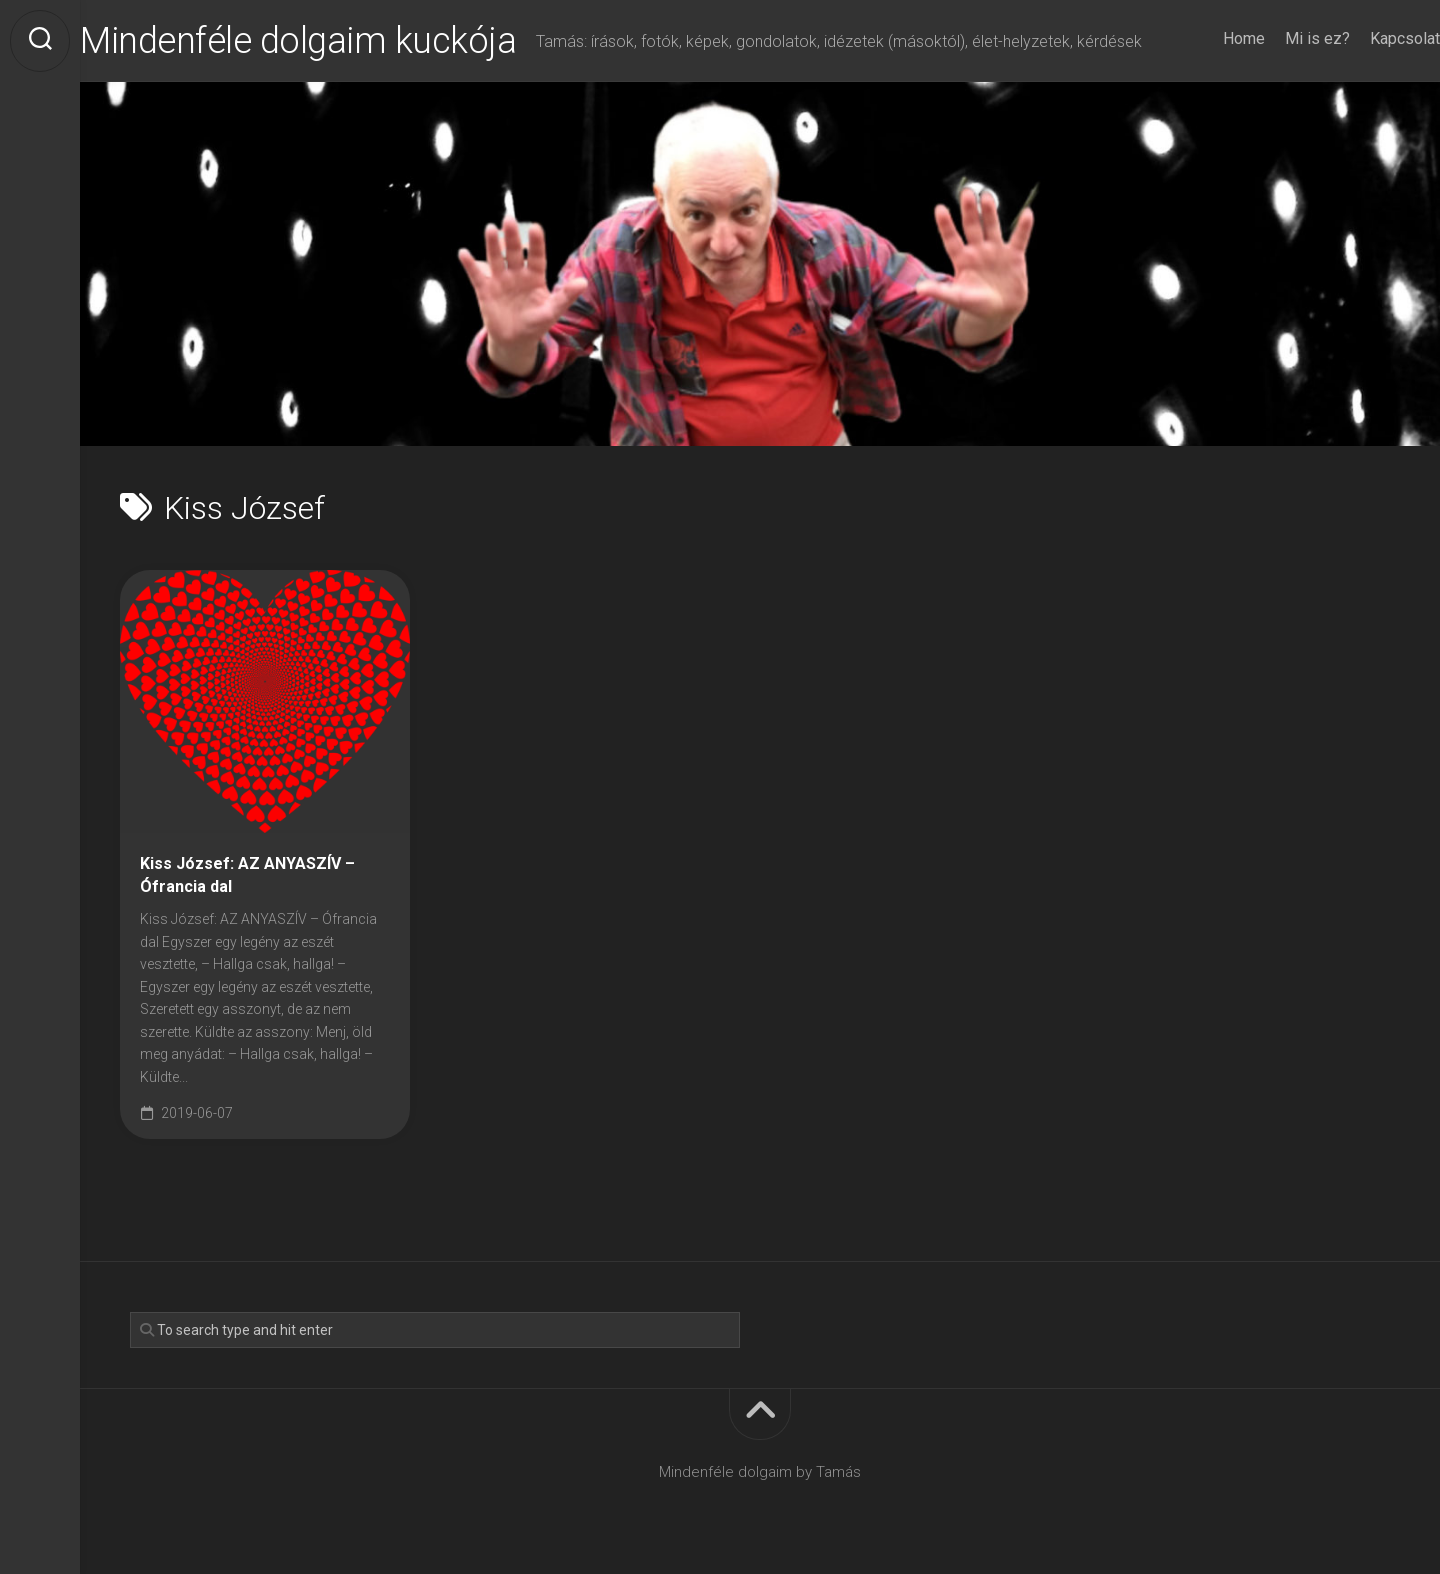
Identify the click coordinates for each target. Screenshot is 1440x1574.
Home (1204, 38)
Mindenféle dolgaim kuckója (338, 41)
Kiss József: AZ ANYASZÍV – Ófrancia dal (247, 875)
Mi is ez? (1277, 38)
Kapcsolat (1365, 38)
